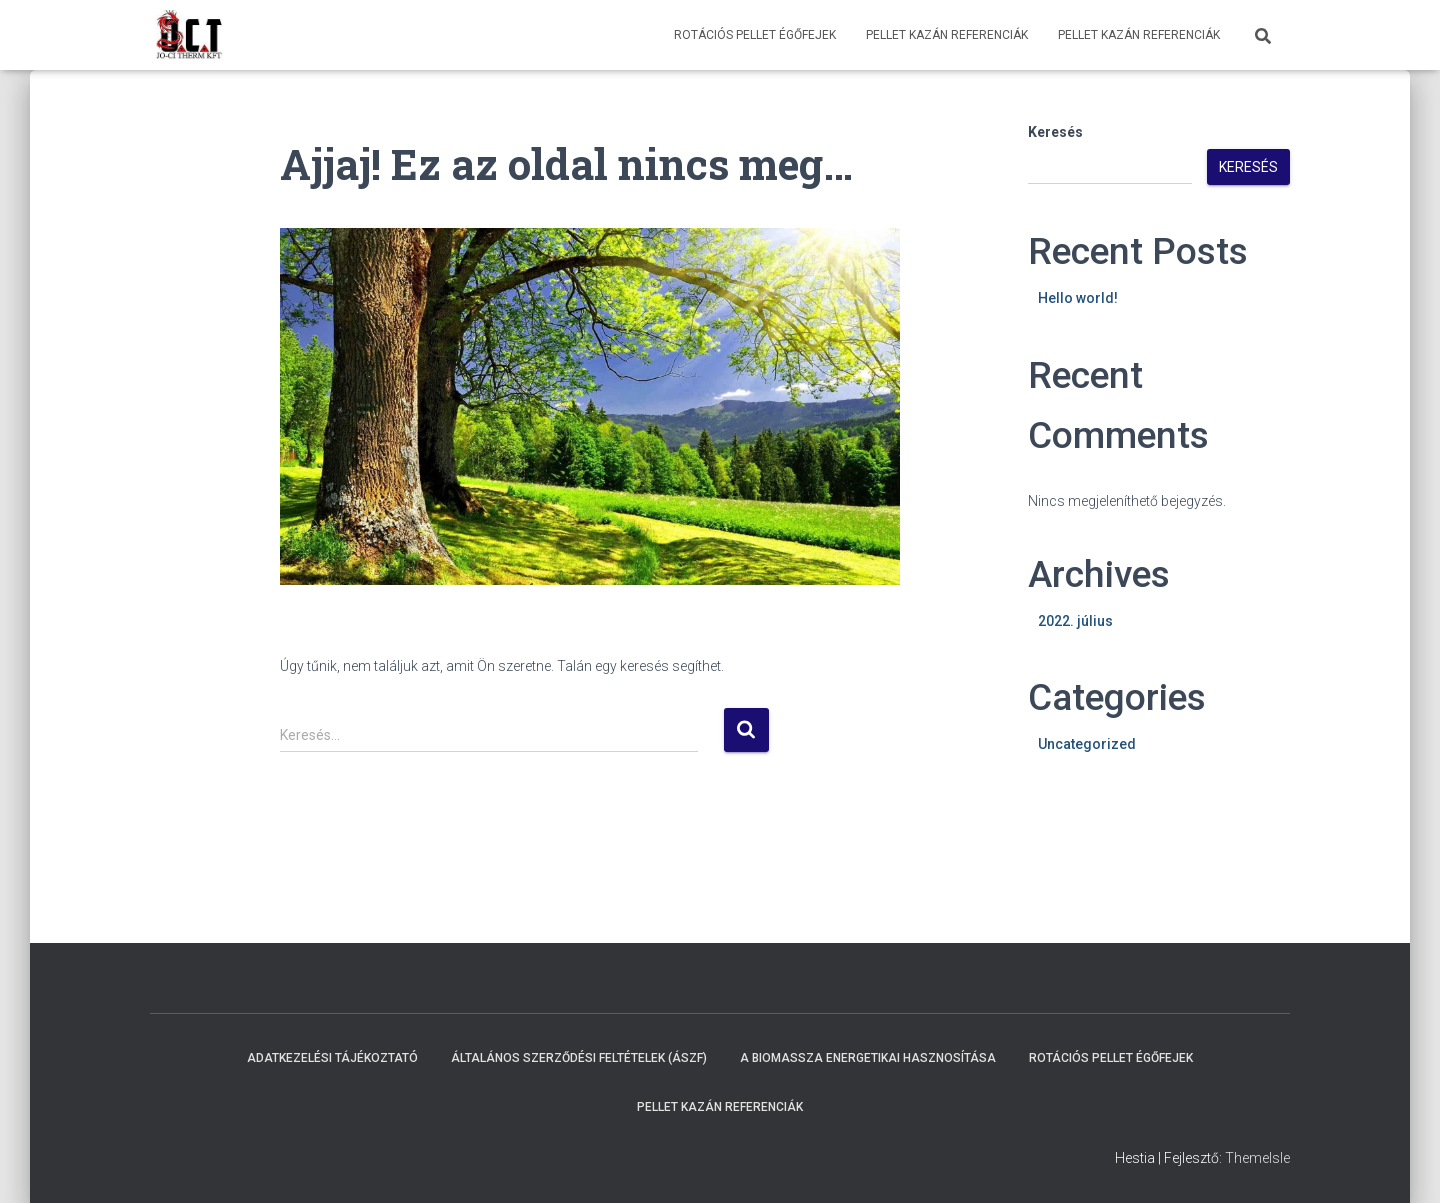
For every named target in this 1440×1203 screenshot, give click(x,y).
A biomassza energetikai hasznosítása (868, 1058)
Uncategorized (1087, 744)
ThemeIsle (1257, 1158)
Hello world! (1078, 298)
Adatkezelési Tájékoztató (332, 1058)
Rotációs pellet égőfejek (755, 35)
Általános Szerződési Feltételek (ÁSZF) (579, 1058)
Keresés (1055, 132)
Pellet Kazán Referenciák (947, 35)
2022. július (1075, 621)
